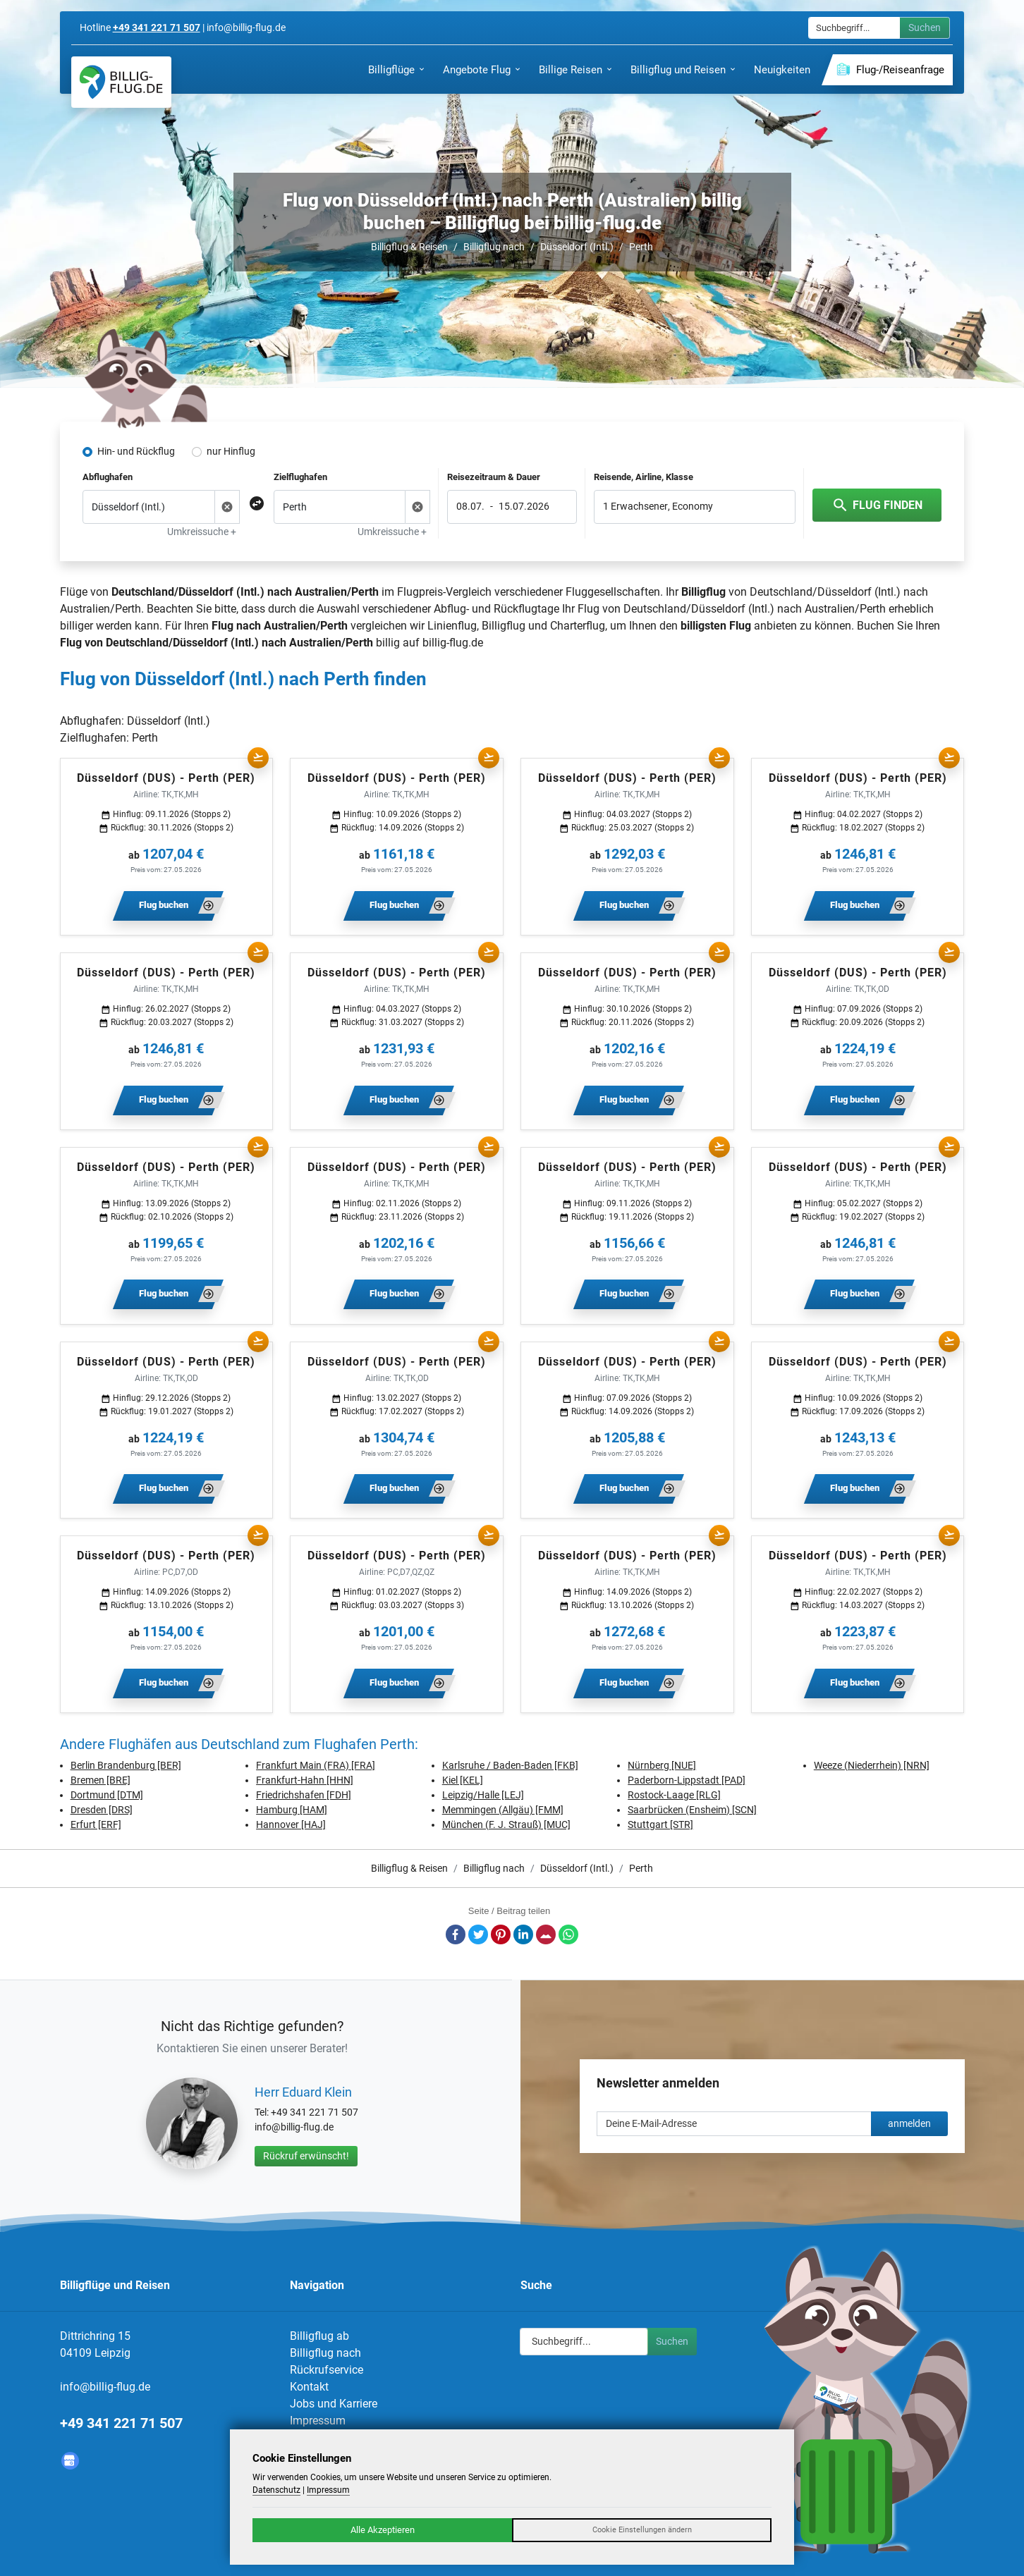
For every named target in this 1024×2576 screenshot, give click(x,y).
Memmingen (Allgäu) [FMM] (502, 1809)
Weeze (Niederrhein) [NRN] (871, 1765)
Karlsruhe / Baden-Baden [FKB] (510, 1765)
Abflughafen (108, 477)
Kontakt (309, 2386)
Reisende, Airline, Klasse (643, 477)
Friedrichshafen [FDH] (303, 1795)
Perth (641, 246)
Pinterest (501, 1934)
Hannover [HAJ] (291, 1824)
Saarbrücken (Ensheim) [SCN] (692, 1809)
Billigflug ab (319, 2336)
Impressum (318, 2420)
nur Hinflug (231, 451)
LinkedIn (523, 1934)
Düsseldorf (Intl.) (577, 246)
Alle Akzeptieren (383, 2530)
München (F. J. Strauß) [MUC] (506, 1824)
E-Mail (546, 1934)
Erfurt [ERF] (96, 1824)
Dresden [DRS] (102, 1809)
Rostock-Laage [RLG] (674, 1795)
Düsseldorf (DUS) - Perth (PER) (166, 778)
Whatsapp (568, 1934)
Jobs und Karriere (333, 2403)
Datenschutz (276, 2490)
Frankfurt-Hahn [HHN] (304, 1780)
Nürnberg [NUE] (662, 1765)
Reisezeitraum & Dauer (493, 477)
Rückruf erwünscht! (306, 2155)
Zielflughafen (300, 477)
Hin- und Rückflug (136, 451)
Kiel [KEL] (462, 1780)
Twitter (478, 1934)
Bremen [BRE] (100, 1780)
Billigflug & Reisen (409, 246)
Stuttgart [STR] (660, 1824)
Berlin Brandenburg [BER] (126, 1765)
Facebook (455, 1934)
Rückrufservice (326, 2369)
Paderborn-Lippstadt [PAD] (686, 1780)
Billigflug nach (494, 246)
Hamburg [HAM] (291, 1809)
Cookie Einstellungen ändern (642, 2529)
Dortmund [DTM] (107, 1795)
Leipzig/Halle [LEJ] (483, 1795)
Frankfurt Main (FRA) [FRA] (315, 1765)
